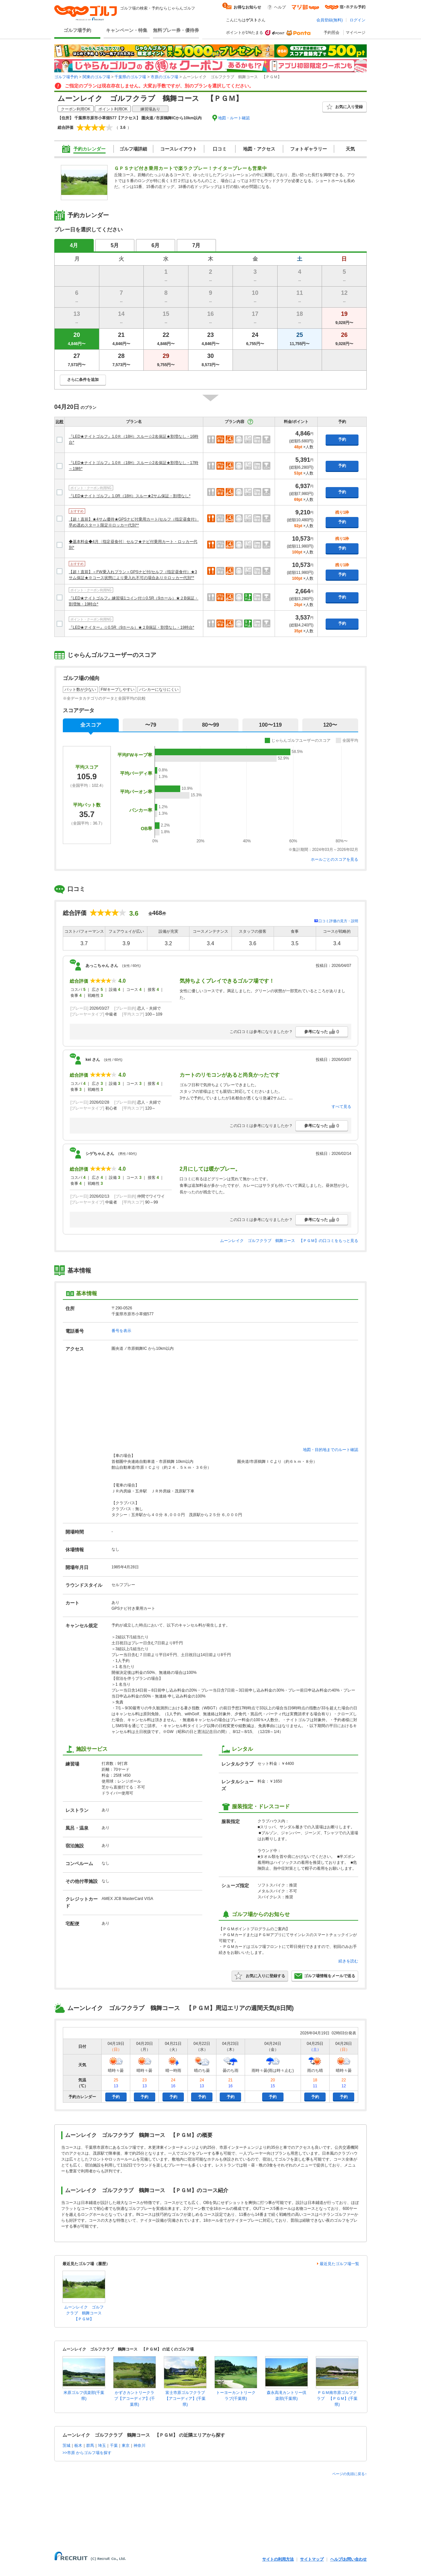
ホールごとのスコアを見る (334, 859)
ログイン (357, 20)
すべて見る (341, 1106)
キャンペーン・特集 (126, 30)
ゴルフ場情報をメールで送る (324, 1976)
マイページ (355, 32)
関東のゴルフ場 (96, 77)
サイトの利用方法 (278, 2559)
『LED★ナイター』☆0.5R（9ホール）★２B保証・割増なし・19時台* (131, 627)
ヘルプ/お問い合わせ (348, 2559)
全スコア (90, 725)
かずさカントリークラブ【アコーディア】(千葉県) (134, 2398)
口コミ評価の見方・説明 (338, 921)
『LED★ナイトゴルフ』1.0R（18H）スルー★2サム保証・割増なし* (129, 496)
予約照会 (331, 32)
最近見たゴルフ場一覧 (339, 2263)
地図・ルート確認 (234, 118)
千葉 (114, 2445)
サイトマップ (312, 2559)
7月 (196, 245)
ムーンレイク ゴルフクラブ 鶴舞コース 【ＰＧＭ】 (85, 2313)
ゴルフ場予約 (77, 30)
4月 (74, 245)
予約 (342, 439)
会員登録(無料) (329, 20)
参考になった (321, 1032)
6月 (156, 245)
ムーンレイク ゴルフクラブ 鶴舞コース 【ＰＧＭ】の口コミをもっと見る (289, 1240)
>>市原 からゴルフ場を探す (86, 2452)
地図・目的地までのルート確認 (330, 1449)
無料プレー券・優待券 (176, 30)
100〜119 (270, 725)
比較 (59, 421)
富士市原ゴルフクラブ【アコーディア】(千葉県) (185, 2398)
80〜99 (210, 725)
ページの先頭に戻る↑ (349, 2474)
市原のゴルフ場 (164, 77)
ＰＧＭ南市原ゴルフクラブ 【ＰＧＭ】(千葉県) (337, 2398)
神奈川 (139, 2445)
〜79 (150, 725)
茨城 (66, 2445)
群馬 (90, 2445)
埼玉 (102, 2445)
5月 (115, 245)
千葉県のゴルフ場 (130, 77)
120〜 (330, 725)
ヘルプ (280, 7)
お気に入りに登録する (260, 1976)
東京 (126, 2445)
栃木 (78, 2445)
